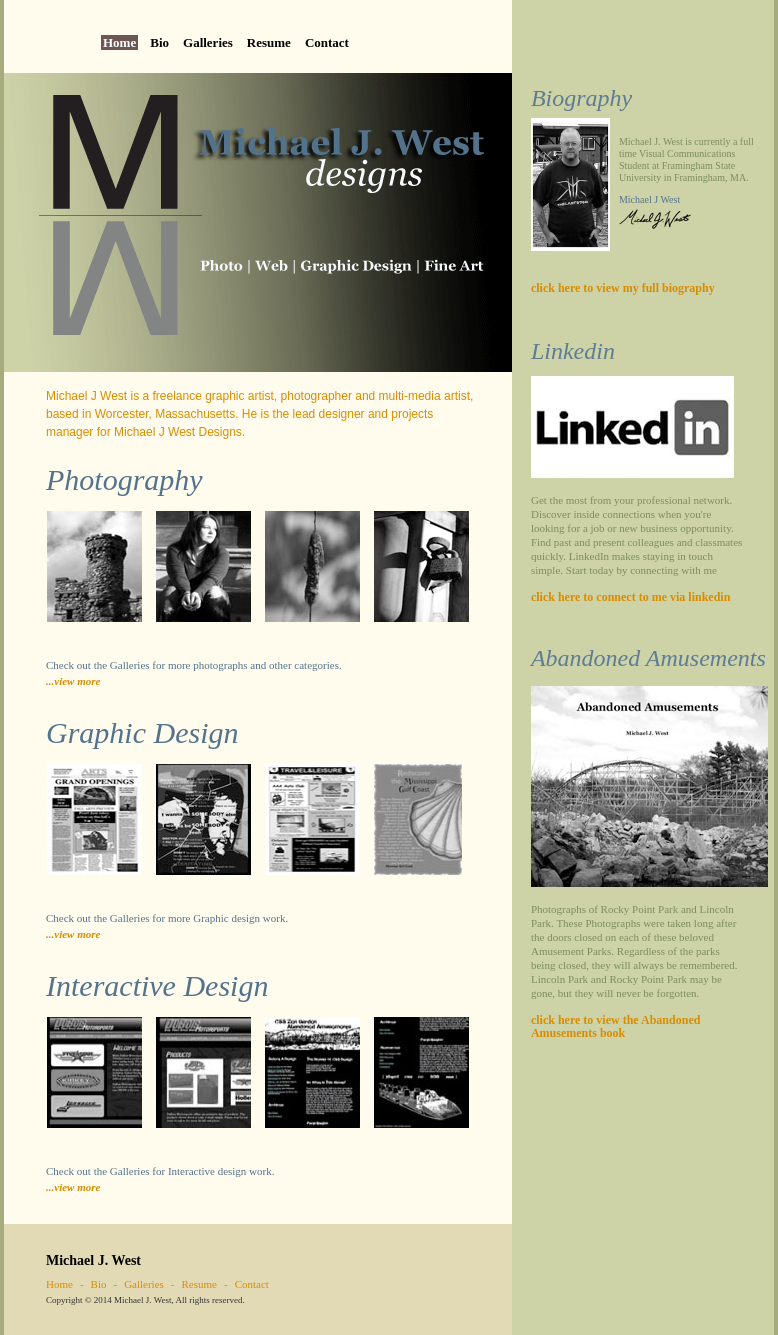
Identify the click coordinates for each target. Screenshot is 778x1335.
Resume (269, 42)
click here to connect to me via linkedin (630, 597)
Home (119, 42)
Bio (159, 42)
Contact (327, 42)
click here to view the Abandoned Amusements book (615, 1026)
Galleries (208, 42)
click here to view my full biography (623, 288)
